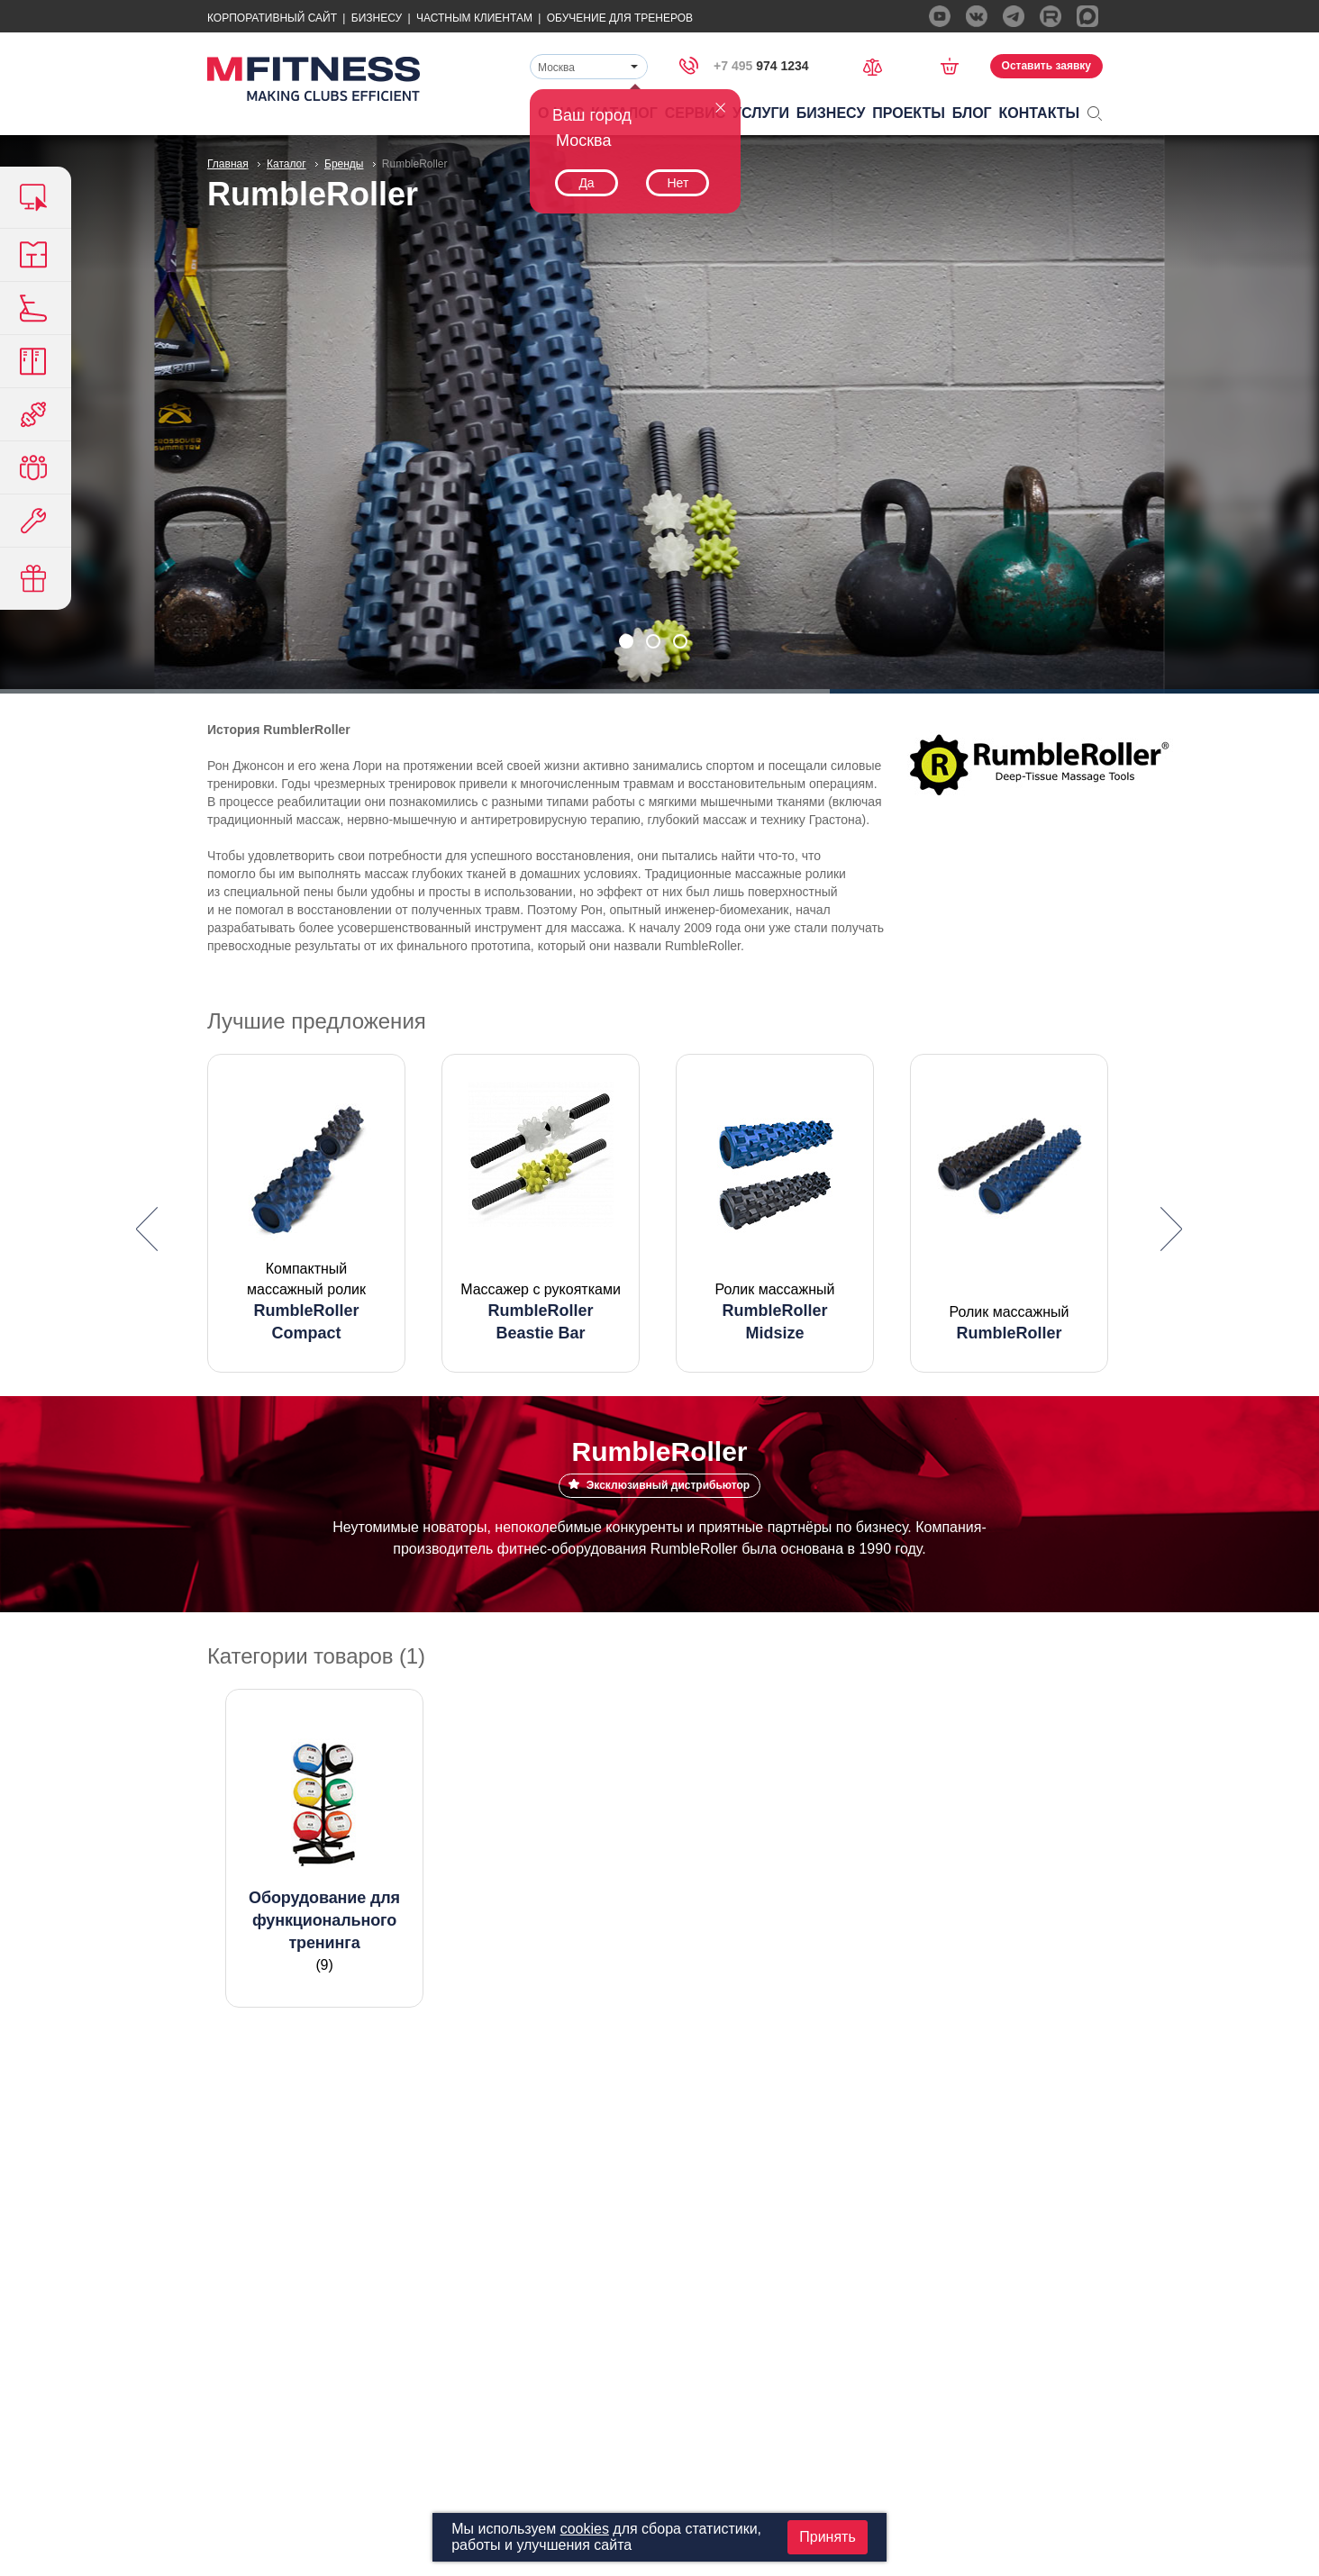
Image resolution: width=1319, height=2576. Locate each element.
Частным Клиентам (474, 18)
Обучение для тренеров (620, 18)
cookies (584, 2528)
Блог (972, 113)
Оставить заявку (1046, 65)
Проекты (908, 113)
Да (586, 183)
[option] (306, 1213)
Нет (677, 183)
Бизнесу (376, 18)
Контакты (1039, 113)
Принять (827, 2536)
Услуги (760, 113)
